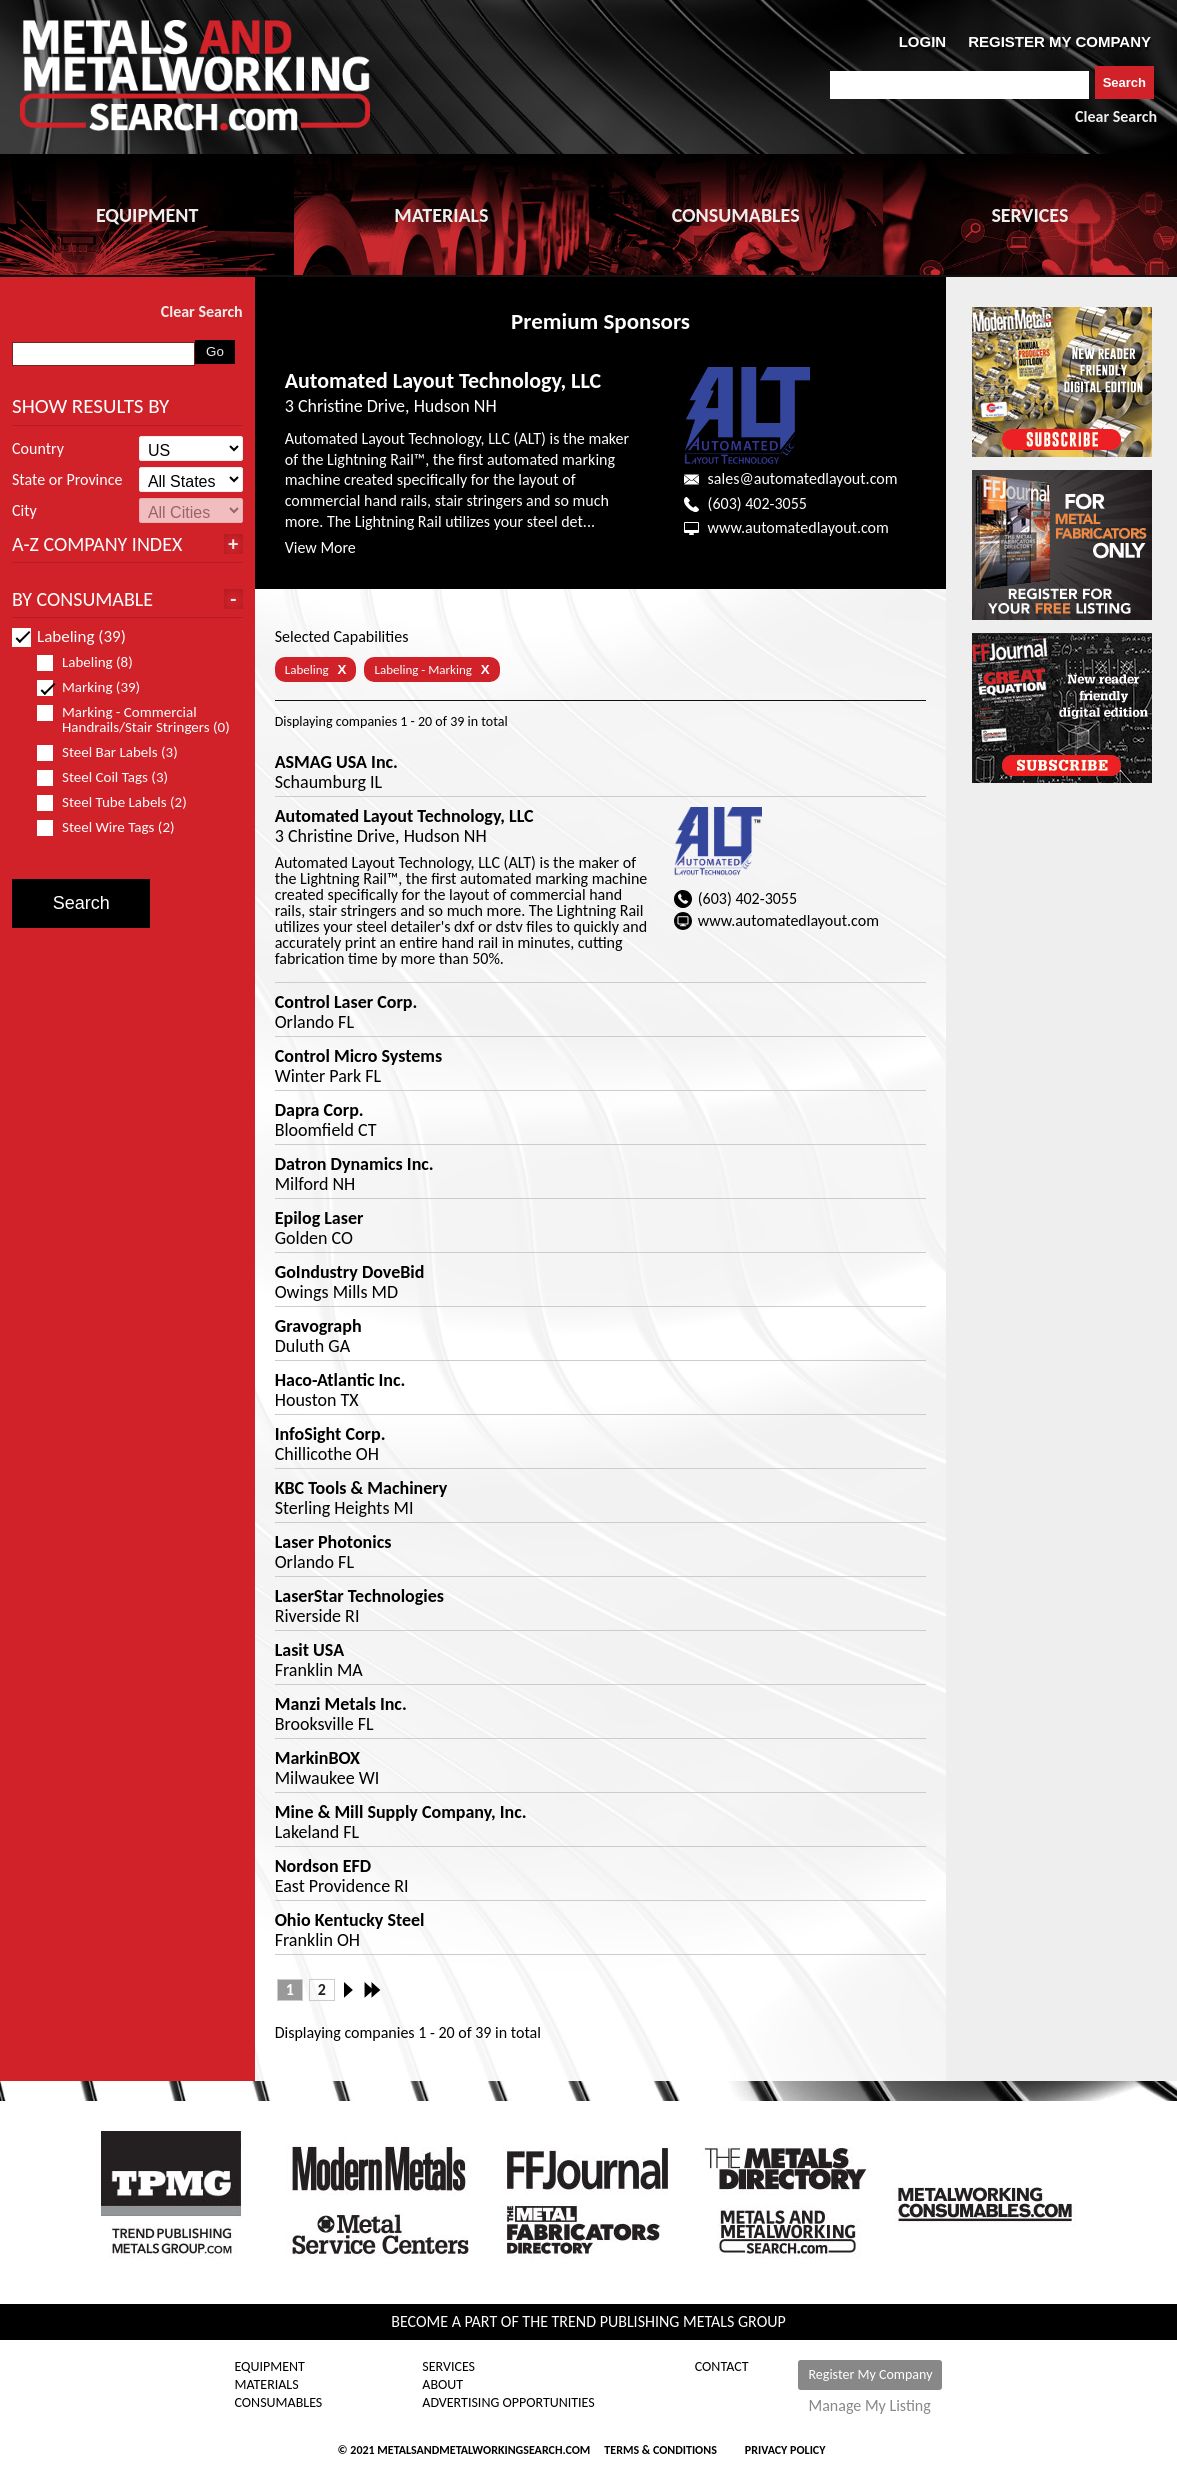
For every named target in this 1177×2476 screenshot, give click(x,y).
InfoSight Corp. (330, 1434)
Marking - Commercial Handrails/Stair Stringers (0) (135, 720)
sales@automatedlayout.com (803, 478)
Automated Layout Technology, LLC (443, 380)
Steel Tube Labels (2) (120, 802)
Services (448, 2367)
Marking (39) (97, 687)
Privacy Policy (785, 2450)
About (442, 2385)
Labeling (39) (69, 636)
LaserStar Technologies (359, 1596)
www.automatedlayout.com (798, 527)
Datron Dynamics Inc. (354, 1164)
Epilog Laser (319, 1218)
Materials (267, 2385)
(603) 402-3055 (757, 503)
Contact (722, 2367)
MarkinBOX (317, 1758)
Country (38, 449)
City (24, 511)
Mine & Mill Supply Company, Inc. (401, 1812)
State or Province (67, 480)
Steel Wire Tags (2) (114, 827)
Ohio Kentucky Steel (350, 1920)
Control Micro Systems (358, 1056)
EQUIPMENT (147, 215)
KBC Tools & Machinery (361, 1488)
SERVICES (1029, 215)
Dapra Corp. (319, 1110)
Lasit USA (309, 1650)
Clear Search (1116, 116)
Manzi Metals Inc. (341, 1704)
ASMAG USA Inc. (336, 762)
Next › (354, 1990)
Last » (374, 1990)
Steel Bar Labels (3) (116, 752)
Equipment (270, 2367)
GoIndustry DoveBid (350, 1272)
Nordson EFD (323, 1866)
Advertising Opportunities (508, 2403)
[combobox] (959, 85)
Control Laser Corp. (346, 1002)
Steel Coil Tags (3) (111, 777)
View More (320, 547)
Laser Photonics (333, 1542)
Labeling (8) (93, 662)
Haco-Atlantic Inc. (340, 1380)
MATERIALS (441, 215)
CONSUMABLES (736, 215)
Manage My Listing (869, 2406)
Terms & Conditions (660, 2450)
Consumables (279, 2403)
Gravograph (318, 1326)
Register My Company (870, 2374)
